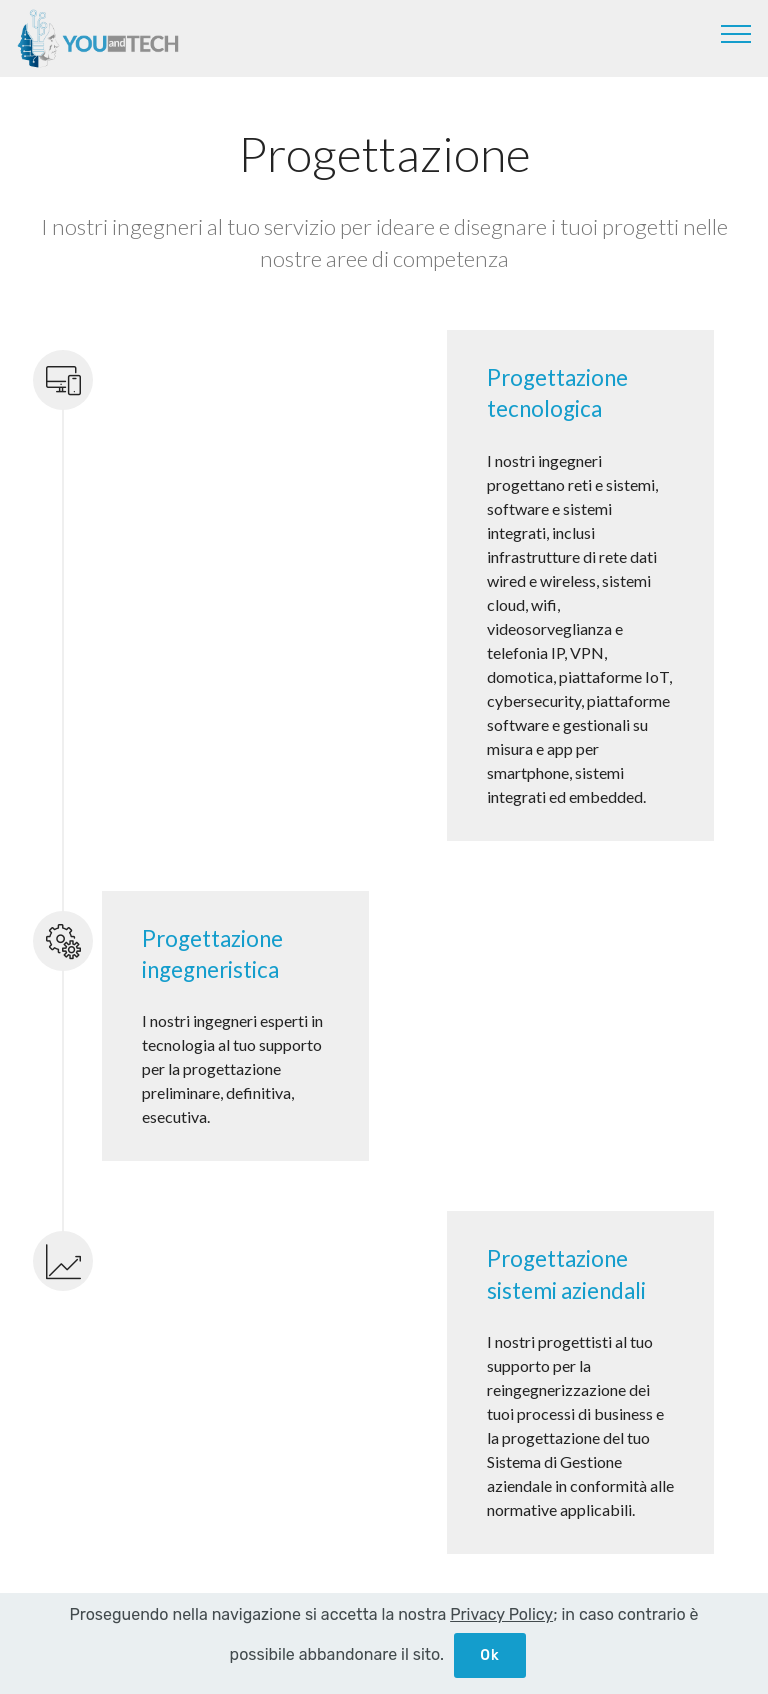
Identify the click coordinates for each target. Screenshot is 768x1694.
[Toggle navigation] (736, 33)
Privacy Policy (501, 1614)
